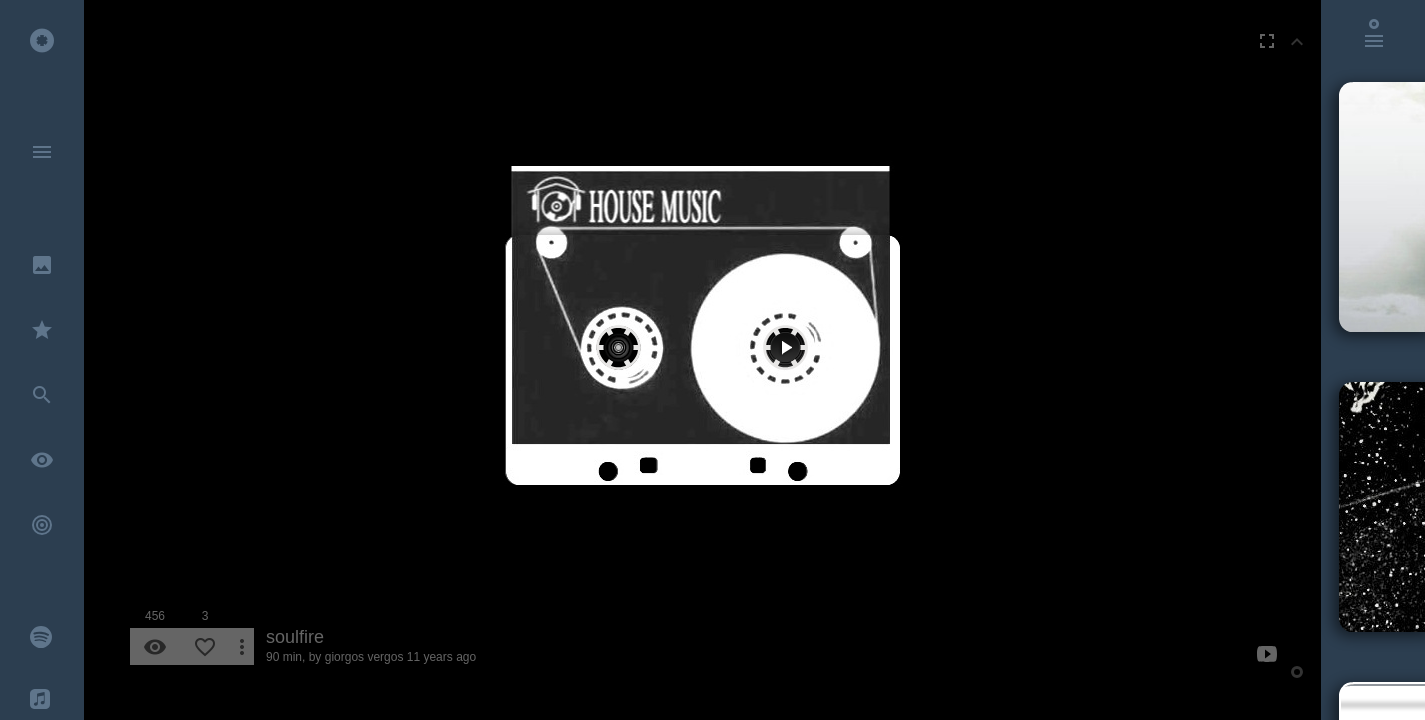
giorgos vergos (364, 657)
